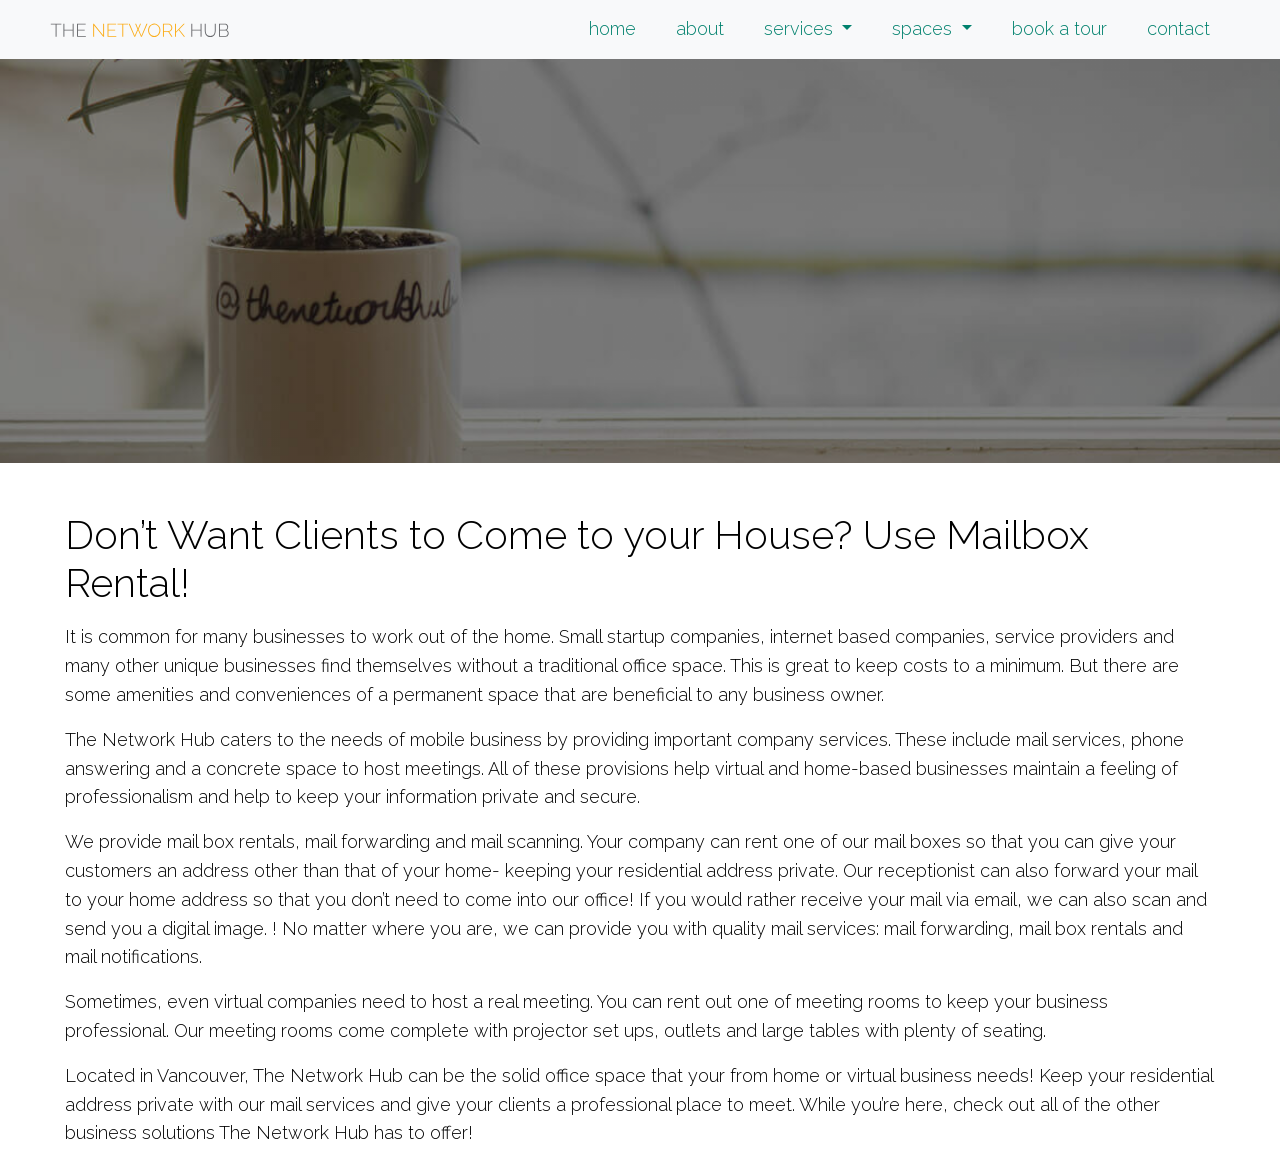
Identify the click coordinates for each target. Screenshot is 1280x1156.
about (700, 28)
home (612, 28)
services (801, 28)
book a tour (1059, 28)
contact (1178, 28)
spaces (924, 28)
